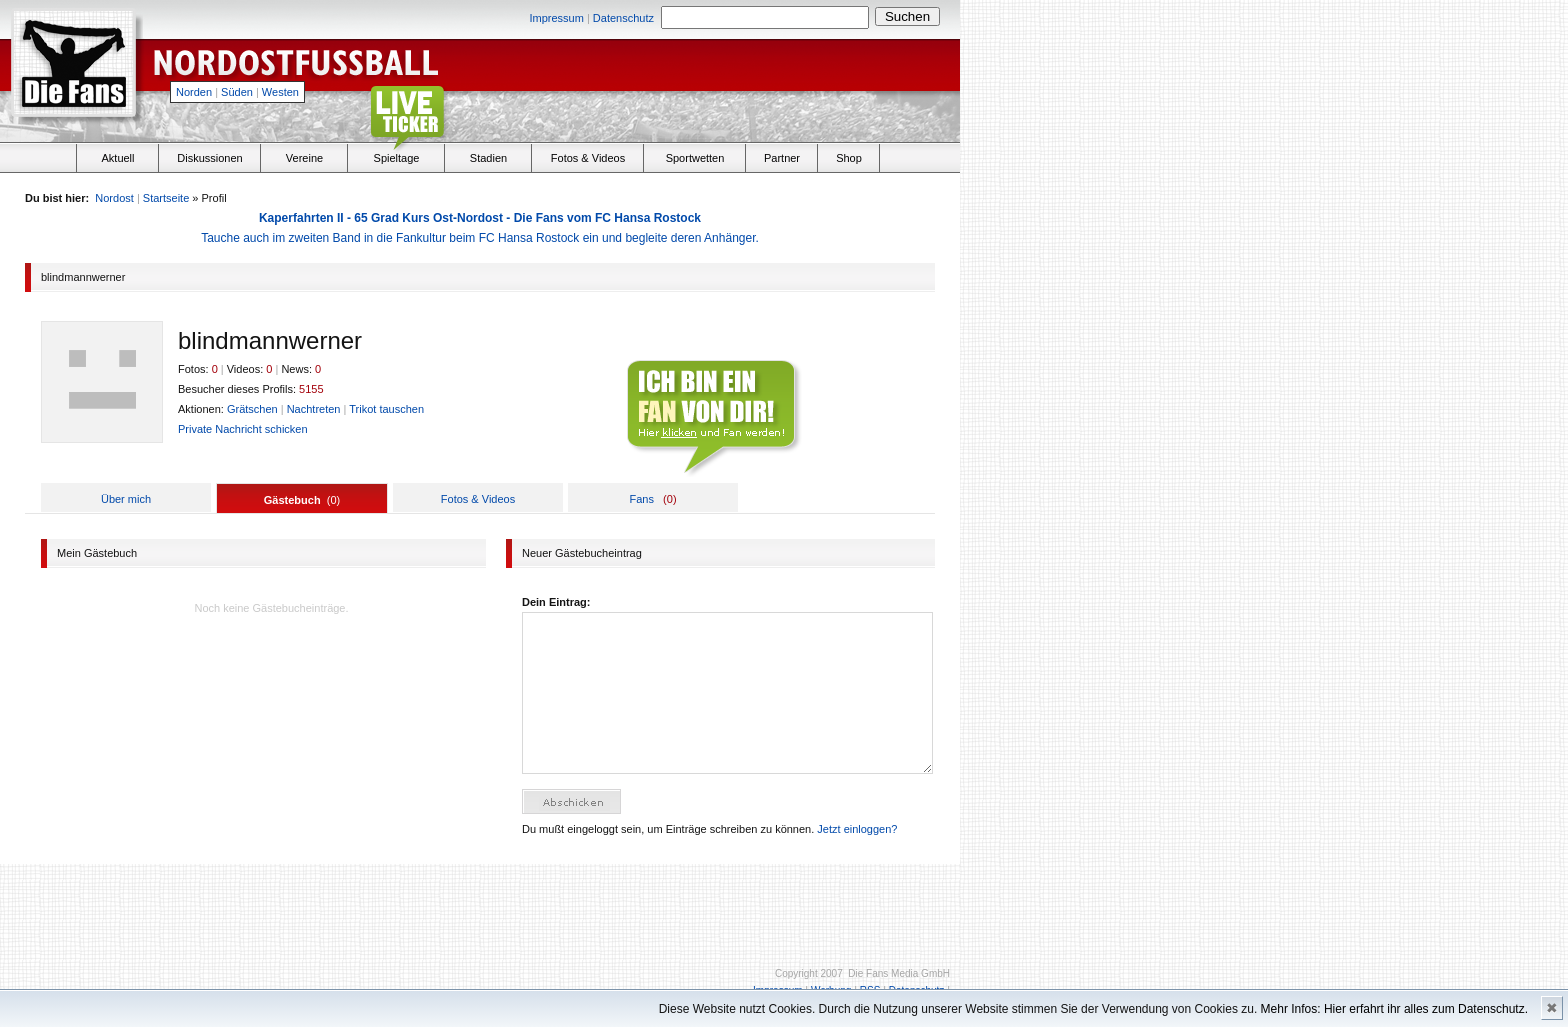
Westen (280, 92)
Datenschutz (623, 18)
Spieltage (397, 158)
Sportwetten (695, 158)
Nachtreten (314, 409)
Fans (641, 499)
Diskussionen (209, 158)
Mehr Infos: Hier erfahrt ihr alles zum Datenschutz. (1394, 1009)
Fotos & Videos (588, 158)
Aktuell (117, 158)
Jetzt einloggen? (857, 829)
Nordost (114, 198)
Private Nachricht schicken (243, 429)
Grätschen (252, 409)
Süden (237, 92)
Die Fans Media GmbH (899, 973)
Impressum (556, 18)
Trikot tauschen (386, 409)
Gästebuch (292, 500)
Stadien (488, 158)
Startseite (166, 198)
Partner (782, 158)
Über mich (126, 499)
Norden (194, 92)
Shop (849, 158)
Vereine (304, 158)
